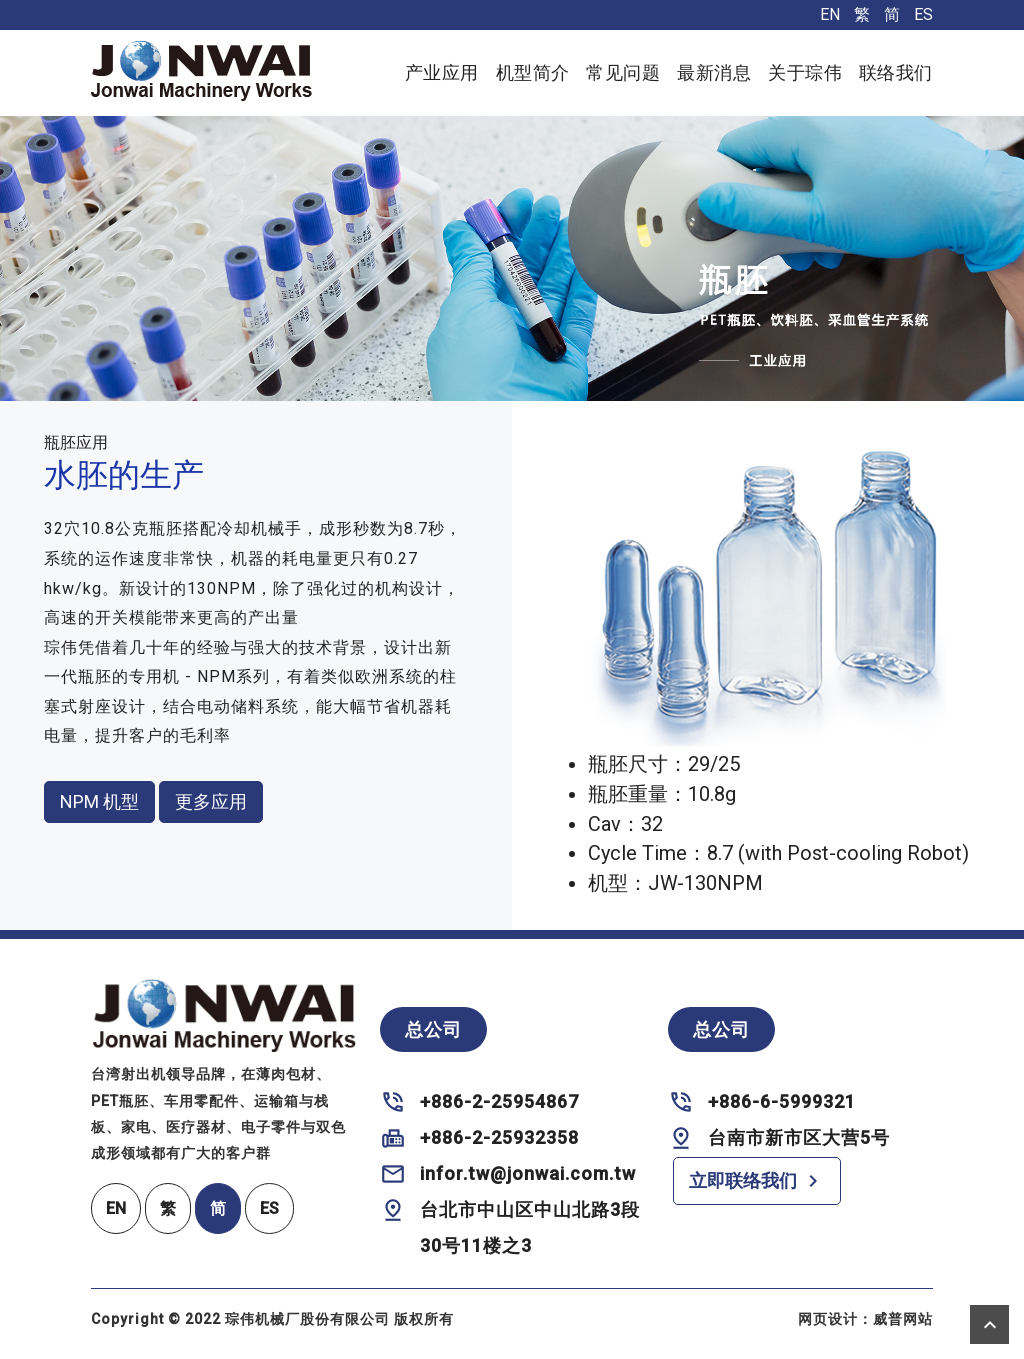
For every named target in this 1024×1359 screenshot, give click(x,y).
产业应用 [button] (442, 72)
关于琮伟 (805, 72)
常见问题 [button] (623, 72)
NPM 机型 (99, 801)
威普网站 (903, 1319)
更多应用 (211, 801)
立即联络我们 (757, 1181)
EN (830, 14)
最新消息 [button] (714, 72)
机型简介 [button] (533, 72)
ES (923, 14)
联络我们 (896, 72)
